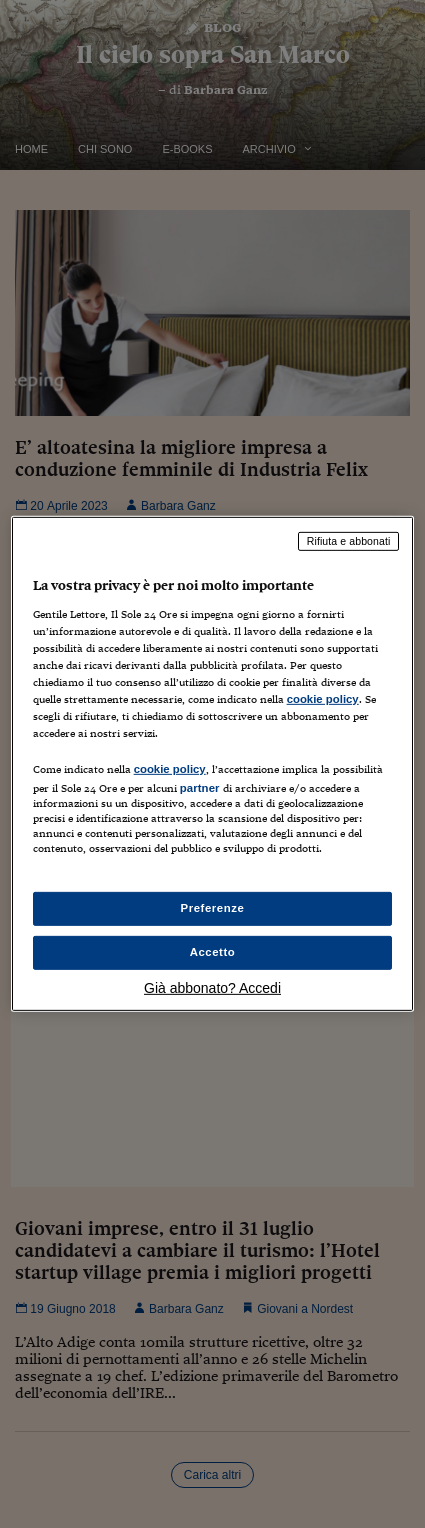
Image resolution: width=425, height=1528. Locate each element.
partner (200, 788)
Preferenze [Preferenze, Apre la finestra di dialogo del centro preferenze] (213, 908)
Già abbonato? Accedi (212, 988)
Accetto (213, 952)
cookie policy (323, 699)
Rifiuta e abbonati (349, 541)
